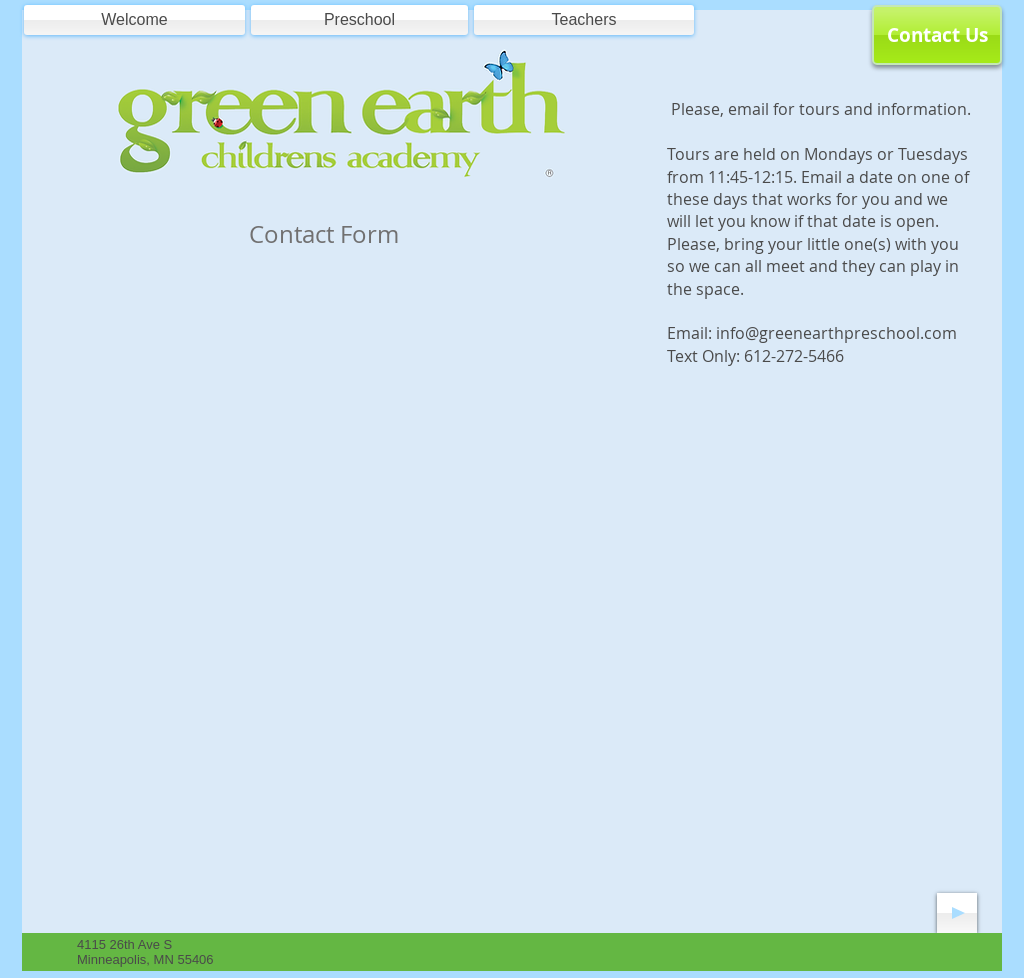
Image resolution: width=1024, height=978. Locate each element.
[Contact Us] (937, 35)
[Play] (957, 913)
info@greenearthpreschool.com (836, 333)
